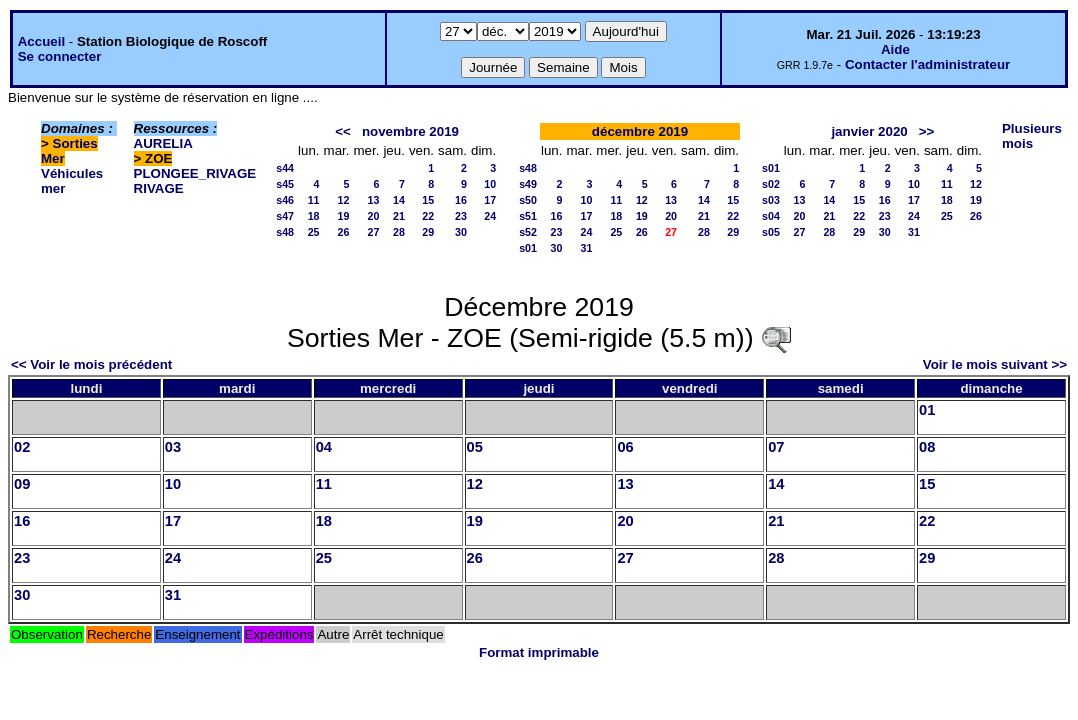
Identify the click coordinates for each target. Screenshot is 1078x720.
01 (927, 410)
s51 (528, 216)
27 (374, 232)
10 (490, 184)
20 (374, 216)
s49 (528, 184)
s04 (771, 216)
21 (399, 216)
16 (461, 200)
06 (625, 447)
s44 (285, 168)
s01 (528, 248)
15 (428, 200)
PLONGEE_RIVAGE (195, 173)
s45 (285, 184)
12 (344, 200)
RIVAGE (159, 188)
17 (490, 200)
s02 (771, 184)
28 (399, 232)
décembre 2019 (640, 131)
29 (428, 232)
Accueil (41, 41)
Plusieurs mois (1032, 136)
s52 (528, 232)
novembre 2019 (410, 131)
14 (399, 200)
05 (475, 447)
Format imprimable (539, 652)
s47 (285, 216)
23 (461, 216)
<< (343, 131)
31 (587, 248)
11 (314, 200)
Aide (895, 49)
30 (461, 232)
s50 (528, 200)
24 (490, 216)
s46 (285, 200)
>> (927, 131)
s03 (771, 200)
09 (22, 484)
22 (428, 216)
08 (927, 447)
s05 (771, 232)
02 (22, 447)
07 (776, 447)
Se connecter (60, 56)
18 (314, 216)
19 (344, 216)
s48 (285, 232)
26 (344, 232)
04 (324, 447)
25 (314, 232)
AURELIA (163, 143)
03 (173, 447)
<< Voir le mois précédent (91, 364)
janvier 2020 (869, 131)
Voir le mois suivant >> (995, 364)
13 (374, 200)
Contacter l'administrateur (927, 64)
